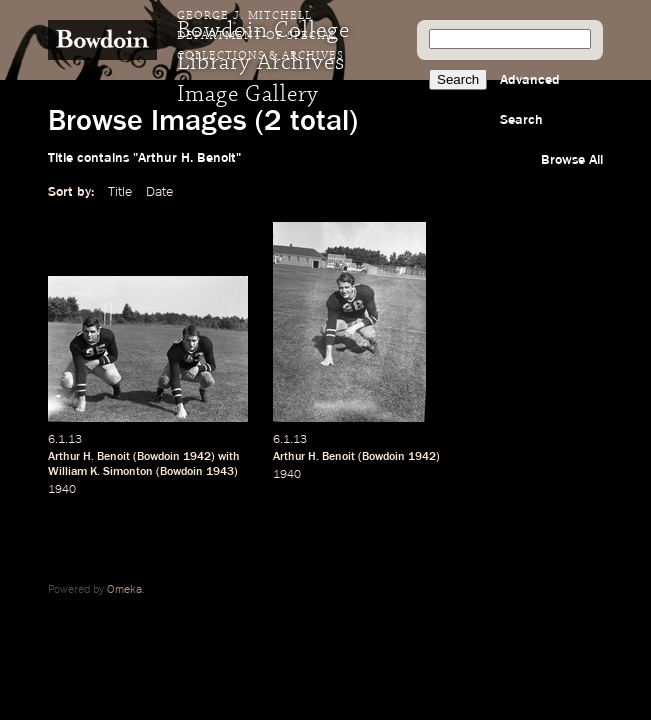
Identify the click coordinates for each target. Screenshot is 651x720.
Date (159, 192)
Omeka (124, 590)
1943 (220, 472)
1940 (62, 490)
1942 (197, 457)
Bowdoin (158, 457)
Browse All (572, 160)
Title (120, 192)
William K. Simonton (100, 472)
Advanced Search (530, 100)
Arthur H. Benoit (89, 457)
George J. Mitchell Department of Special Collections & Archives (260, 36)
